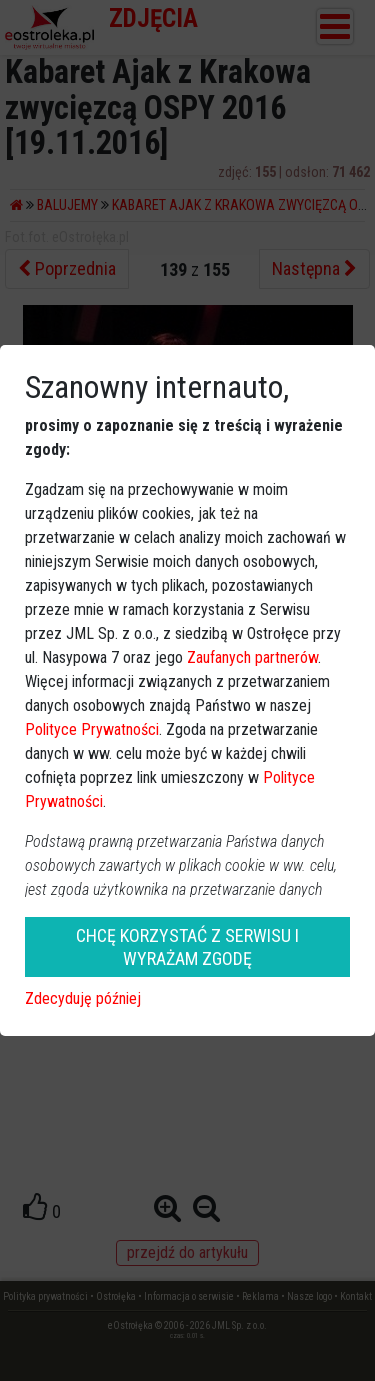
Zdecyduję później (83, 998)
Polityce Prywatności (92, 729)
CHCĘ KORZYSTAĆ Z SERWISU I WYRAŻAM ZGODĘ (187, 947)
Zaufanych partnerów (252, 657)
